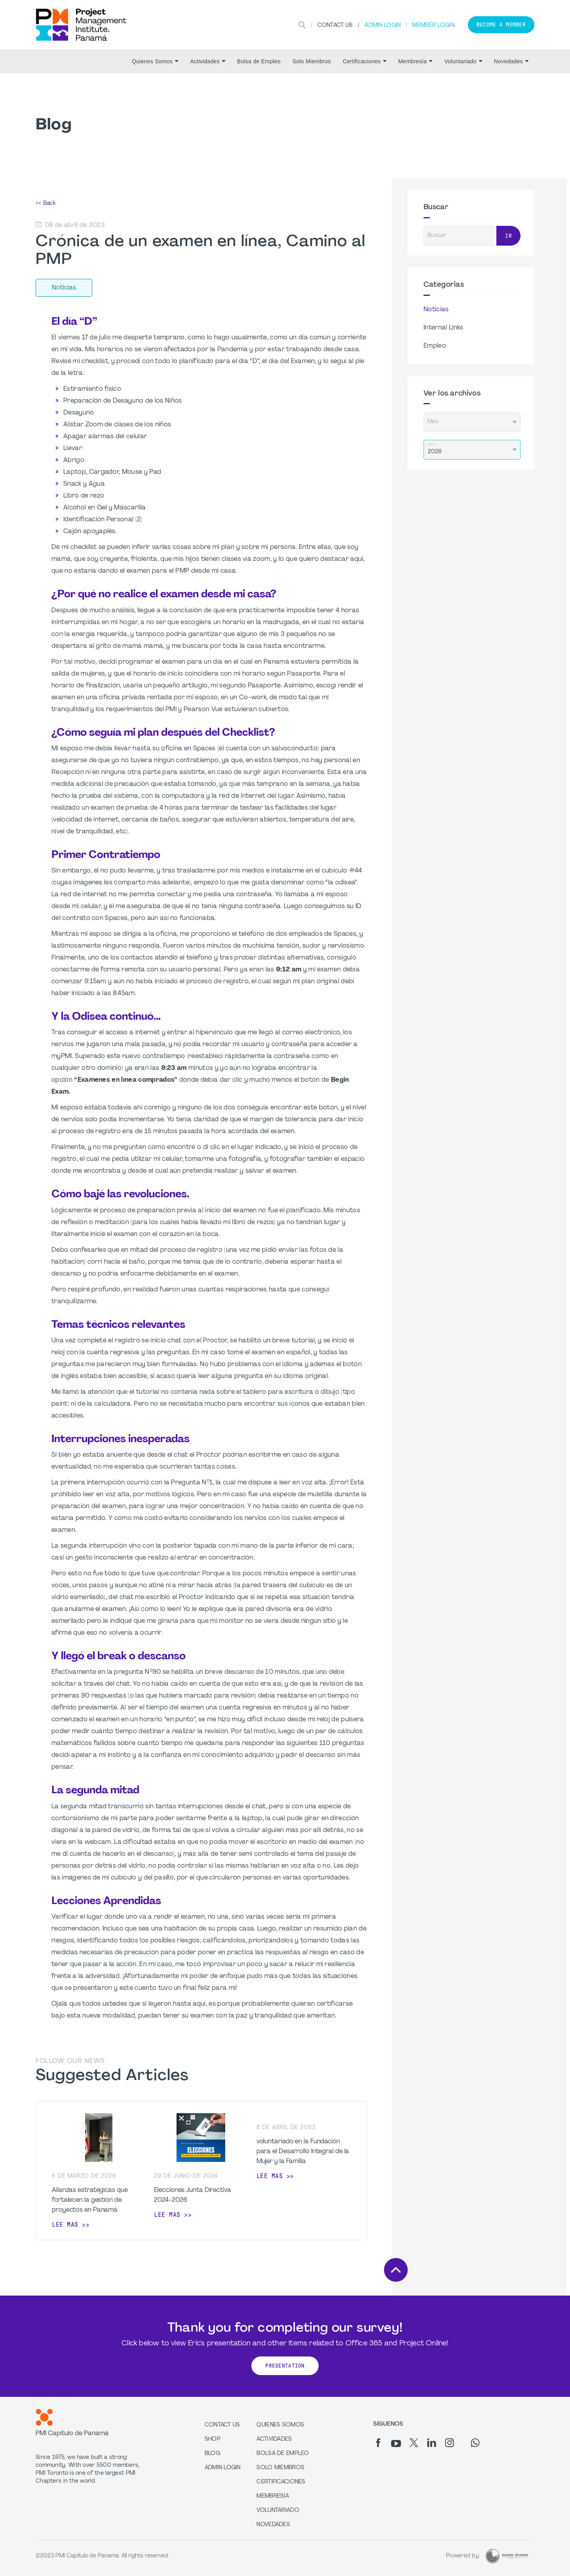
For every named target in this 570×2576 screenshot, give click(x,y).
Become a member (501, 25)
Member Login (433, 25)
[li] (432, 2442)
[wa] (475, 2442)
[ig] (449, 2442)
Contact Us (335, 25)
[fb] (378, 2442)
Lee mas (65, 2224)
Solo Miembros (312, 61)
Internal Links (443, 328)
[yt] (396, 2443)
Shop (212, 2439)
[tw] (414, 2442)
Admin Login (383, 25)
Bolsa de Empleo (259, 61)
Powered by (462, 2556)
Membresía (415, 61)
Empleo (435, 346)
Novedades (511, 61)
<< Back (45, 203)
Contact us (222, 2425)
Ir (508, 236)
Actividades (207, 61)
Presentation (284, 2366)
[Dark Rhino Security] (506, 2556)
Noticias (436, 310)
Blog (212, 2454)
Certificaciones (364, 61)
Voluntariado (463, 61)
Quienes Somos (155, 61)
